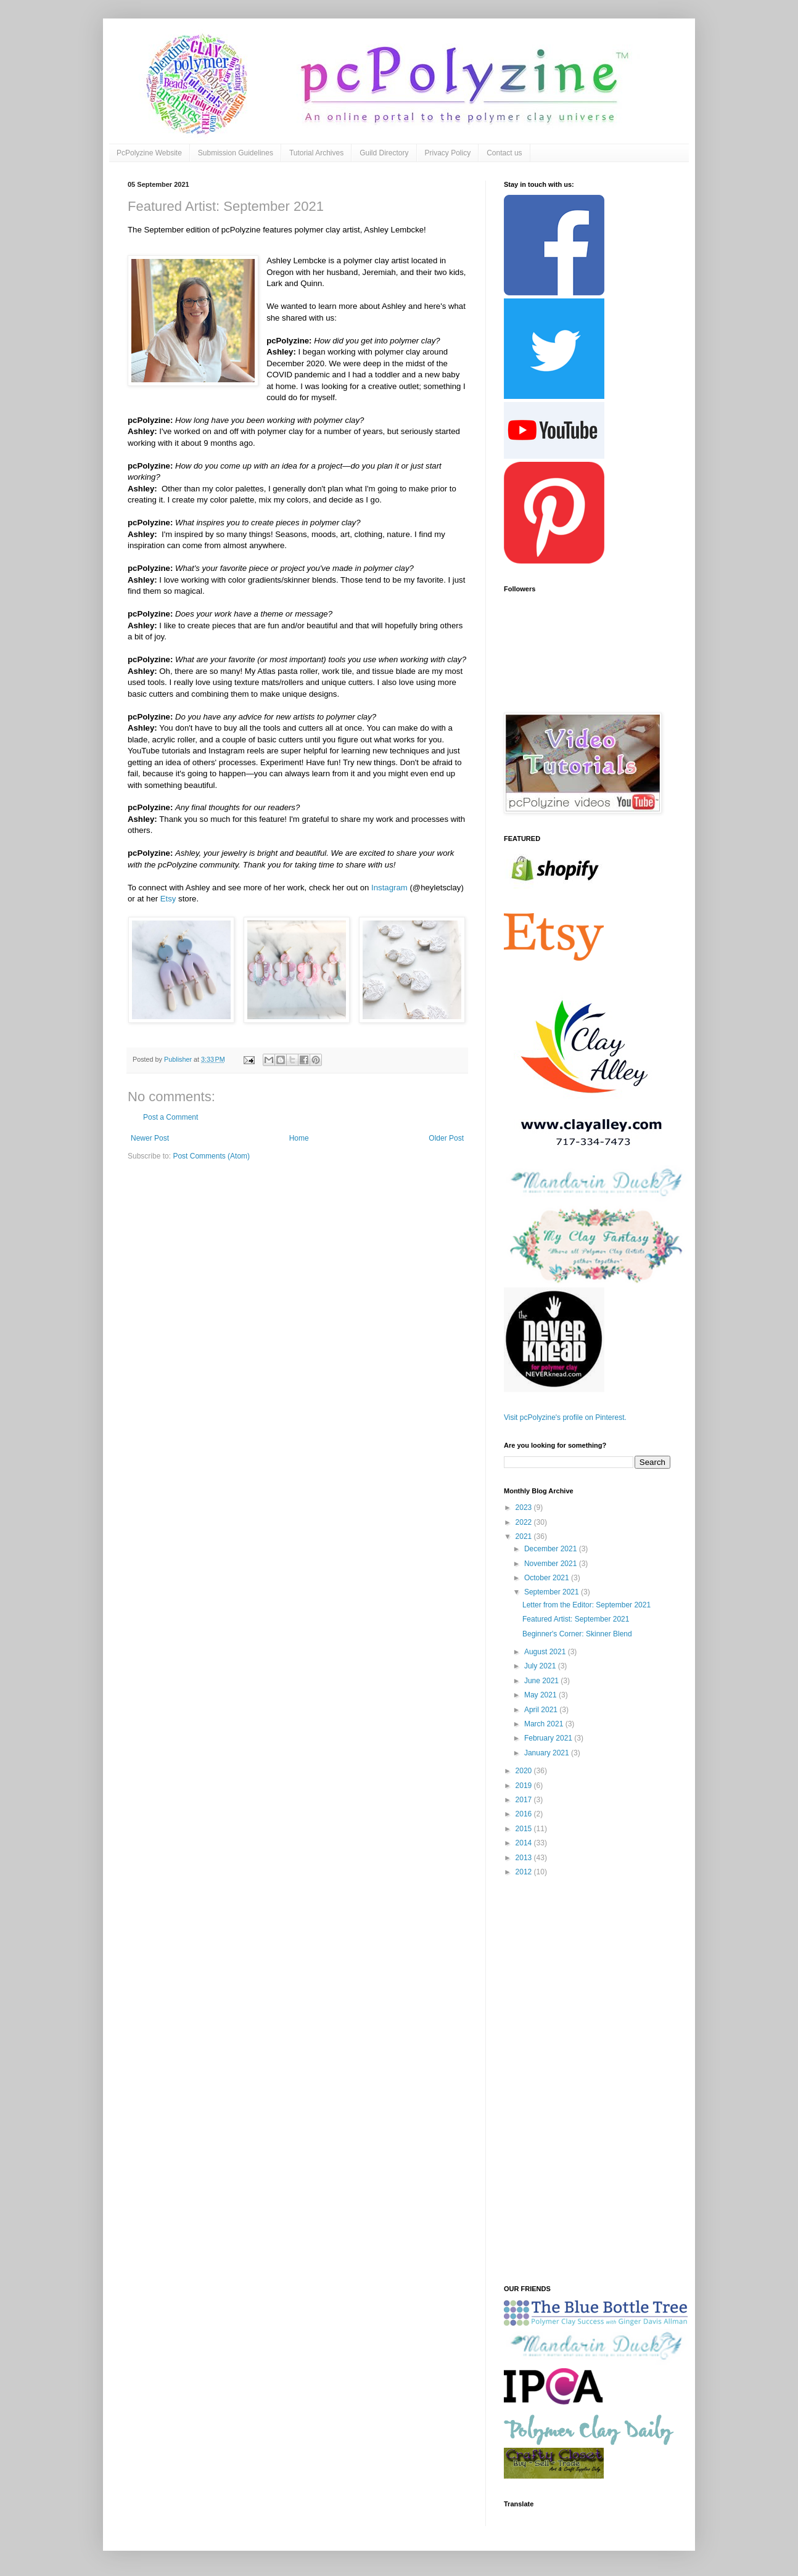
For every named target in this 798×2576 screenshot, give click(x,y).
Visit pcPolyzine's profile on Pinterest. (565, 1417)
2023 (525, 1507)
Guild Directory (384, 153)
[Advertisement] (587, 2081)
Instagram (389, 887)
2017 (525, 1799)
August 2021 (546, 1651)
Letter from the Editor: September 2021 (586, 1605)
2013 (525, 1857)
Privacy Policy (448, 153)
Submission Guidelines (235, 153)
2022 (525, 1522)
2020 (525, 1770)
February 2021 (549, 1738)
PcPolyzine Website (149, 153)
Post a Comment (170, 1117)
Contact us (504, 153)
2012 (525, 1872)
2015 (525, 1828)
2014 (525, 1843)
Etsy (168, 898)
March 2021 (545, 1724)
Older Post (446, 1138)
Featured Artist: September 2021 (575, 1619)
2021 (525, 1536)
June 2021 (542, 1680)
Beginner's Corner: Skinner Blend (577, 1634)
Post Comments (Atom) (211, 1156)
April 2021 (541, 1709)
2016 (525, 1814)
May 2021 (541, 1695)
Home (299, 1138)
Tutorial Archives (316, 153)
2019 (525, 1785)
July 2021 (541, 1666)
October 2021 (547, 1577)
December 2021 (551, 1548)
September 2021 (552, 1592)
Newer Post (150, 1138)
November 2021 (551, 1563)
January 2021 (547, 1753)
